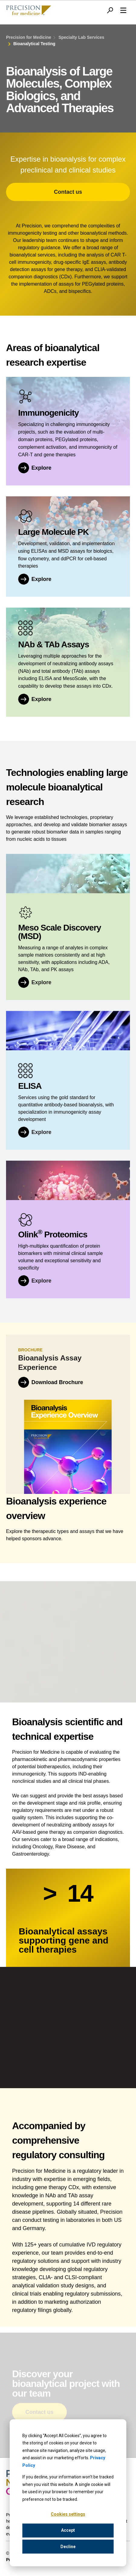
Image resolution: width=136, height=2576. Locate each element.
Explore (41, 985)
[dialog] (68, 2492)
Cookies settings (68, 2514)
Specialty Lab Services (81, 37)
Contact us (68, 192)
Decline (68, 2546)
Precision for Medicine (28, 37)
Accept (68, 2530)
